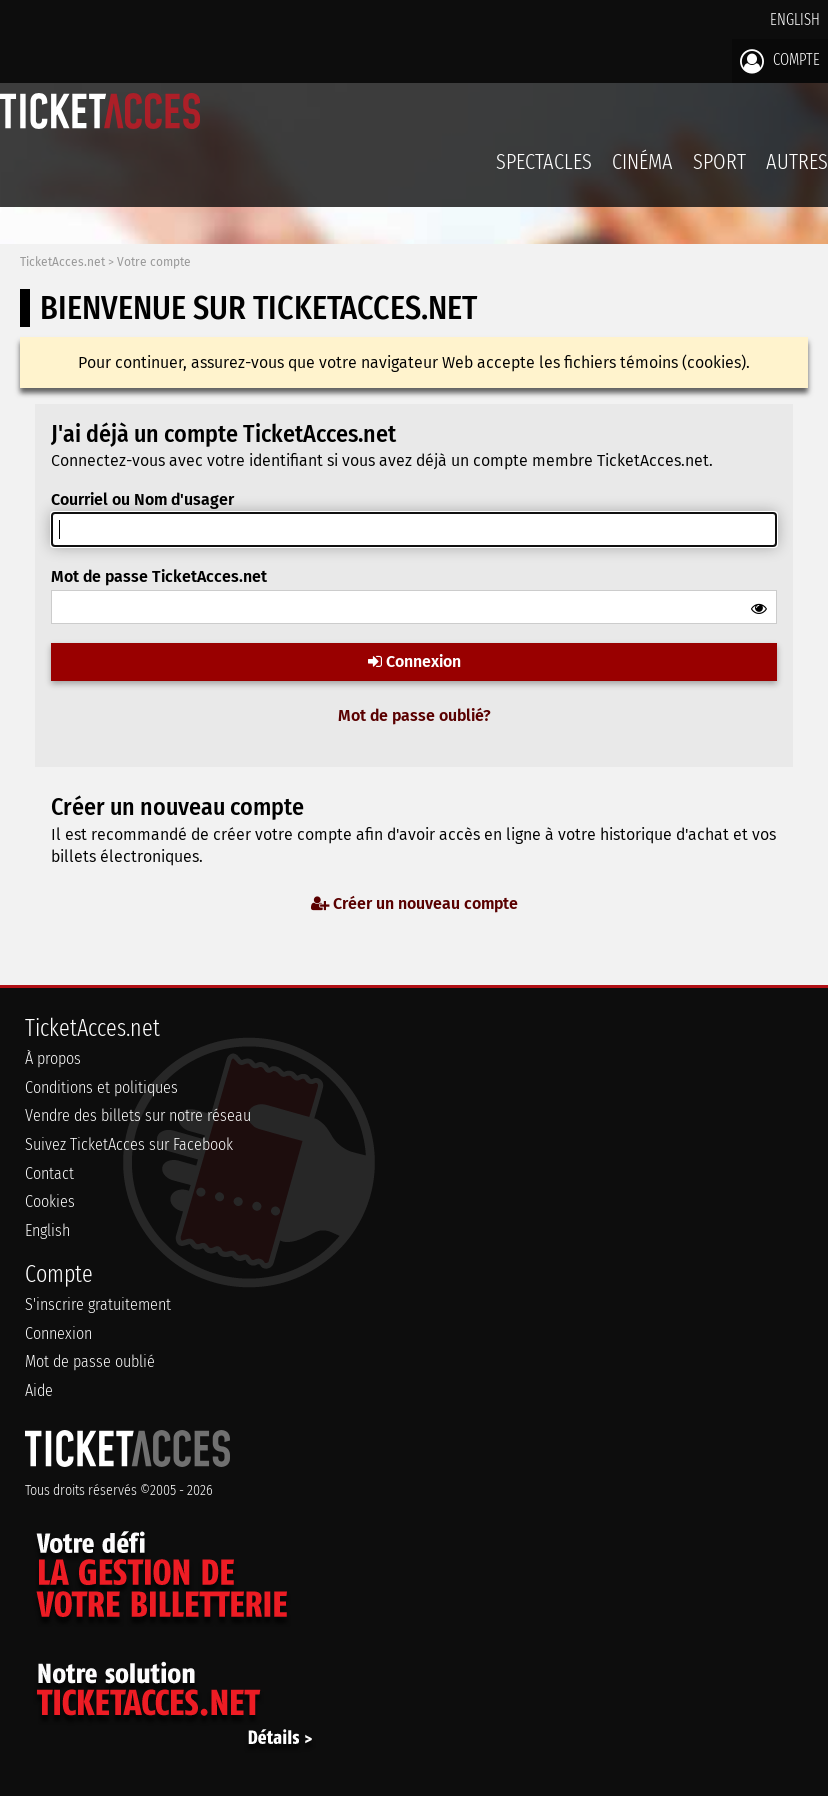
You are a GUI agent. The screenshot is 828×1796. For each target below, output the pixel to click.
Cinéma (642, 161)
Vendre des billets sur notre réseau (138, 1115)
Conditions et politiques (101, 1087)
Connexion (414, 661)
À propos (53, 1058)
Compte (780, 61)
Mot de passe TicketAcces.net (159, 576)
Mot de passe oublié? (414, 715)
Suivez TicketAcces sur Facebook (129, 1144)
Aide (39, 1390)
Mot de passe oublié (90, 1361)
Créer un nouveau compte (414, 903)
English (795, 19)
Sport (719, 161)
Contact (49, 1173)
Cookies (50, 1201)
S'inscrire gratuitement (98, 1304)
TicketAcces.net (62, 262)
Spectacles (544, 161)
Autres (797, 161)
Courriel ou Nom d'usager (142, 499)
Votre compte (154, 262)
